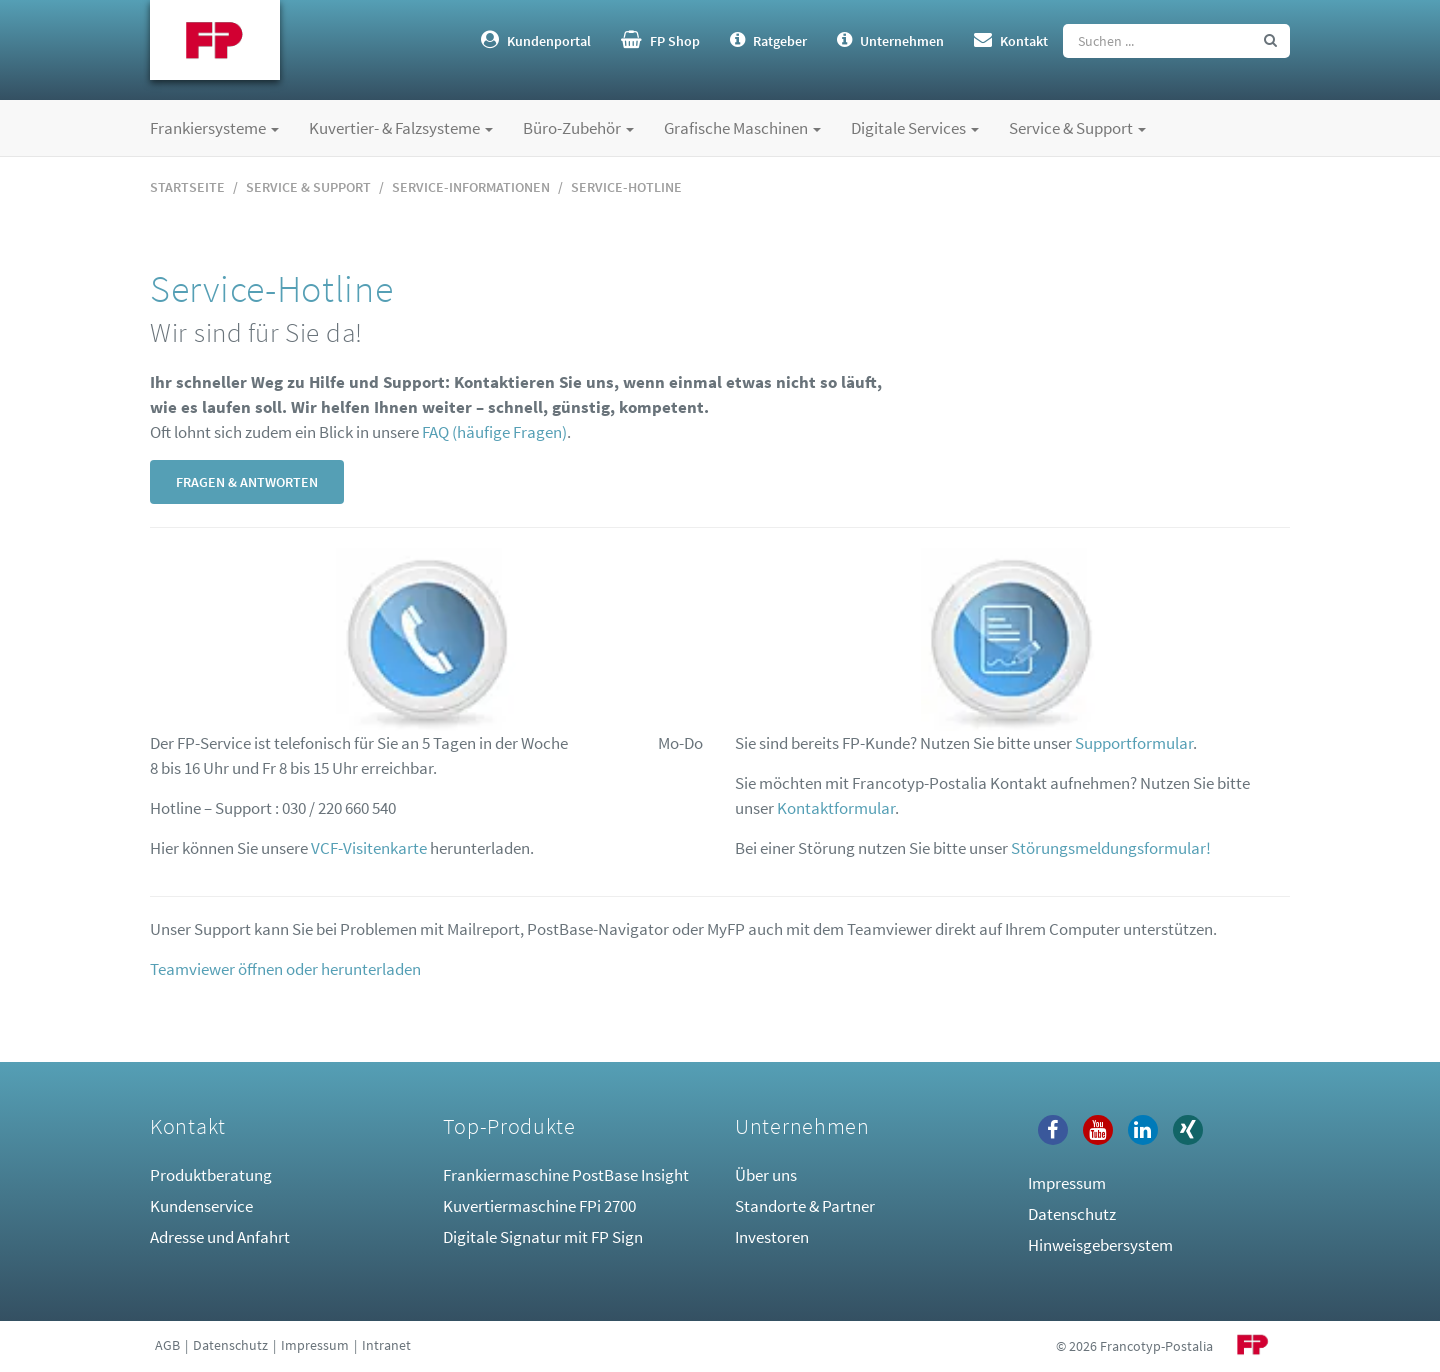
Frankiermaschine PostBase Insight (566, 1175)
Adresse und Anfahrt (220, 1237)
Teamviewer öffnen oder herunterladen (285, 969)
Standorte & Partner (805, 1206)
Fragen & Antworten (247, 482)
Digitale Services (915, 128)
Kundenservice (201, 1206)
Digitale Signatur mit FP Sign (543, 1237)
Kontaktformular (836, 808)
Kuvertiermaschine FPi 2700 (539, 1206)
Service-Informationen (471, 187)
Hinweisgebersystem (1100, 1245)
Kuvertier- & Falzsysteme (401, 128)
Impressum (1067, 1183)
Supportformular (1134, 743)
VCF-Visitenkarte (369, 848)
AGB (167, 1345)
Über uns (766, 1175)
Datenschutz (1072, 1214)
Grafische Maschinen (742, 128)
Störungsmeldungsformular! (1111, 848)
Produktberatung (211, 1175)
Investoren (772, 1237)
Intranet (386, 1345)
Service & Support (1077, 128)
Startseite (187, 187)
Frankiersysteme (214, 128)
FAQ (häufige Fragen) (494, 432)
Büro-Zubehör (578, 128)
